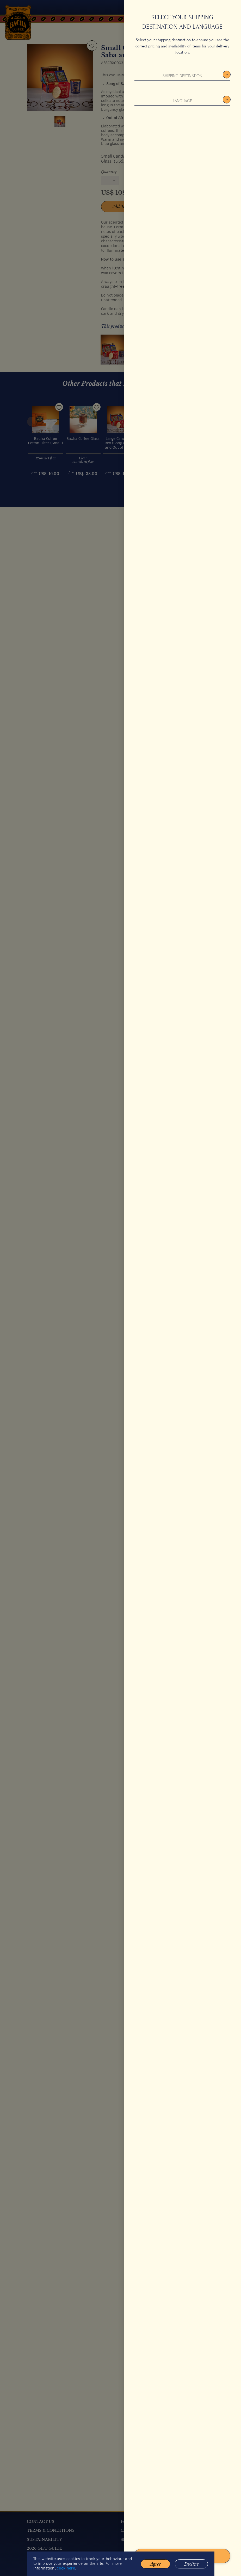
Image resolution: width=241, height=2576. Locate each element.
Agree (155, 2569)
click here (66, 2573)
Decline (191, 2569)
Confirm (182, 2555)
